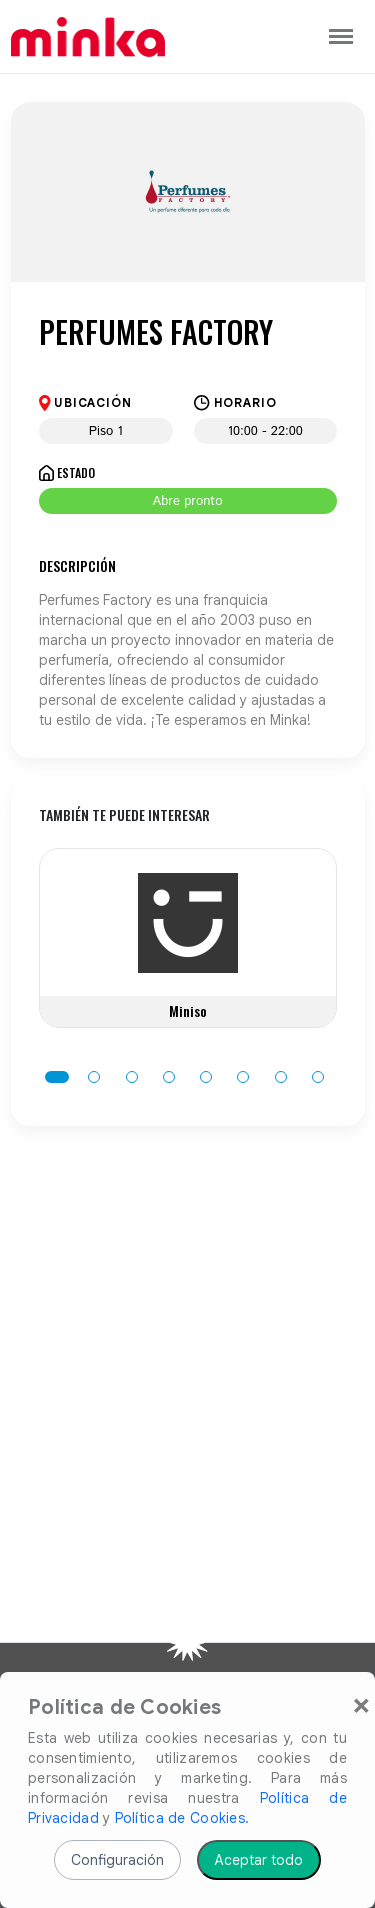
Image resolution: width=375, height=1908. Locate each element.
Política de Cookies (124, 1708)
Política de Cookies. (182, 1818)
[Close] (361, 1704)
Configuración (117, 1860)
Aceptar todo (259, 1860)
